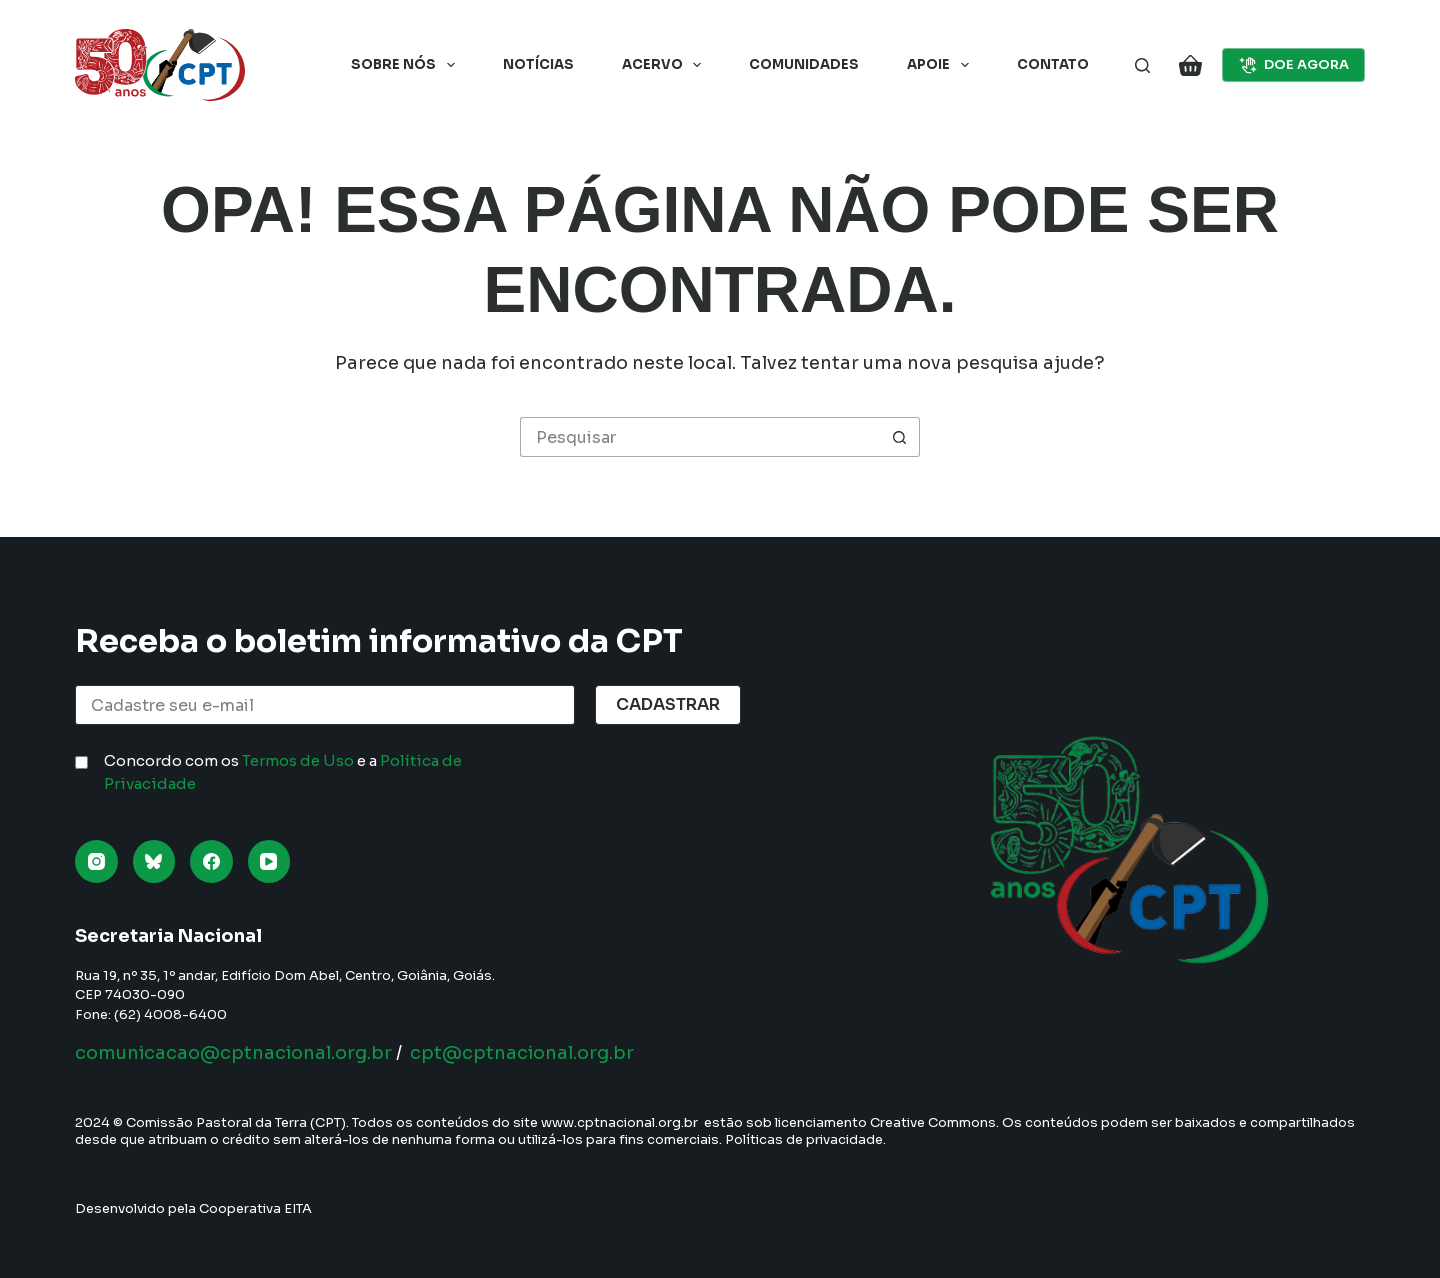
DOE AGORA (1294, 65)
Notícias (538, 64)
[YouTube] (269, 861)
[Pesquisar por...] (700, 437)
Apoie (942, 65)
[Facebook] (211, 861)
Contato (1053, 64)
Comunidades (804, 64)
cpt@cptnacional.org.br (522, 1053)
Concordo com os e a (283, 772)
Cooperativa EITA (255, 1208)
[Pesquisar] (1142, 65)
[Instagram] (96, 861)
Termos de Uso (298, 760)
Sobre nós (407, 65)
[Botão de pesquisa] (900, 437)
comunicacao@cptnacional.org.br (233, 1053)
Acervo (666, 65)
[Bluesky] (154, 861)
